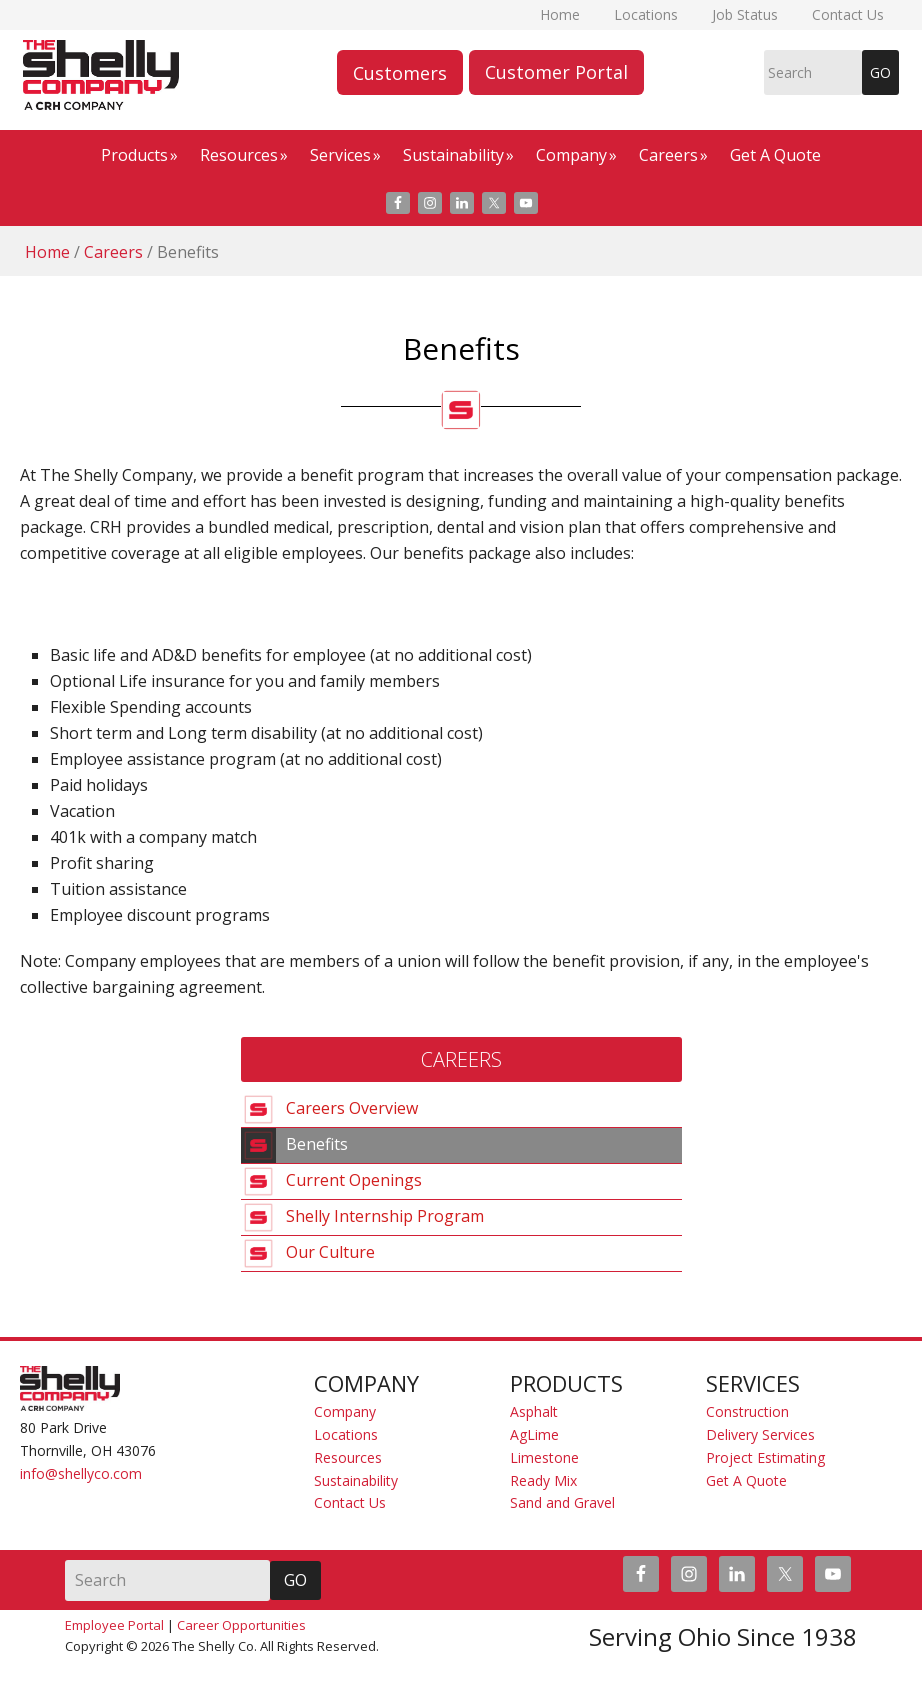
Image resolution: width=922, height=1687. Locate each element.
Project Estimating (765, 1457)
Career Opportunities (241, 1625)
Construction (747, 1411)
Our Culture (330, 1251)
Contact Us (350, 1502)
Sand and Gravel (562, 1502)
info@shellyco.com (81, 1473)
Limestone (544, 1457)
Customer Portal (556, 72)
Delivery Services (760, 1434)
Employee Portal (114, 1625)
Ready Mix (543, 1480)
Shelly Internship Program (385, 1215)
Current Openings (354, 1179)
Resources (348, 1457)
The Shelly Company (26, 75)
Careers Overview (352, 1107)
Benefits (317, 1143)
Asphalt (534, 1411)
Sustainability (356, 1480)
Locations (346, 1434)
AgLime (534, 1434)
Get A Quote (746, 1480)
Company (345, 1411)
